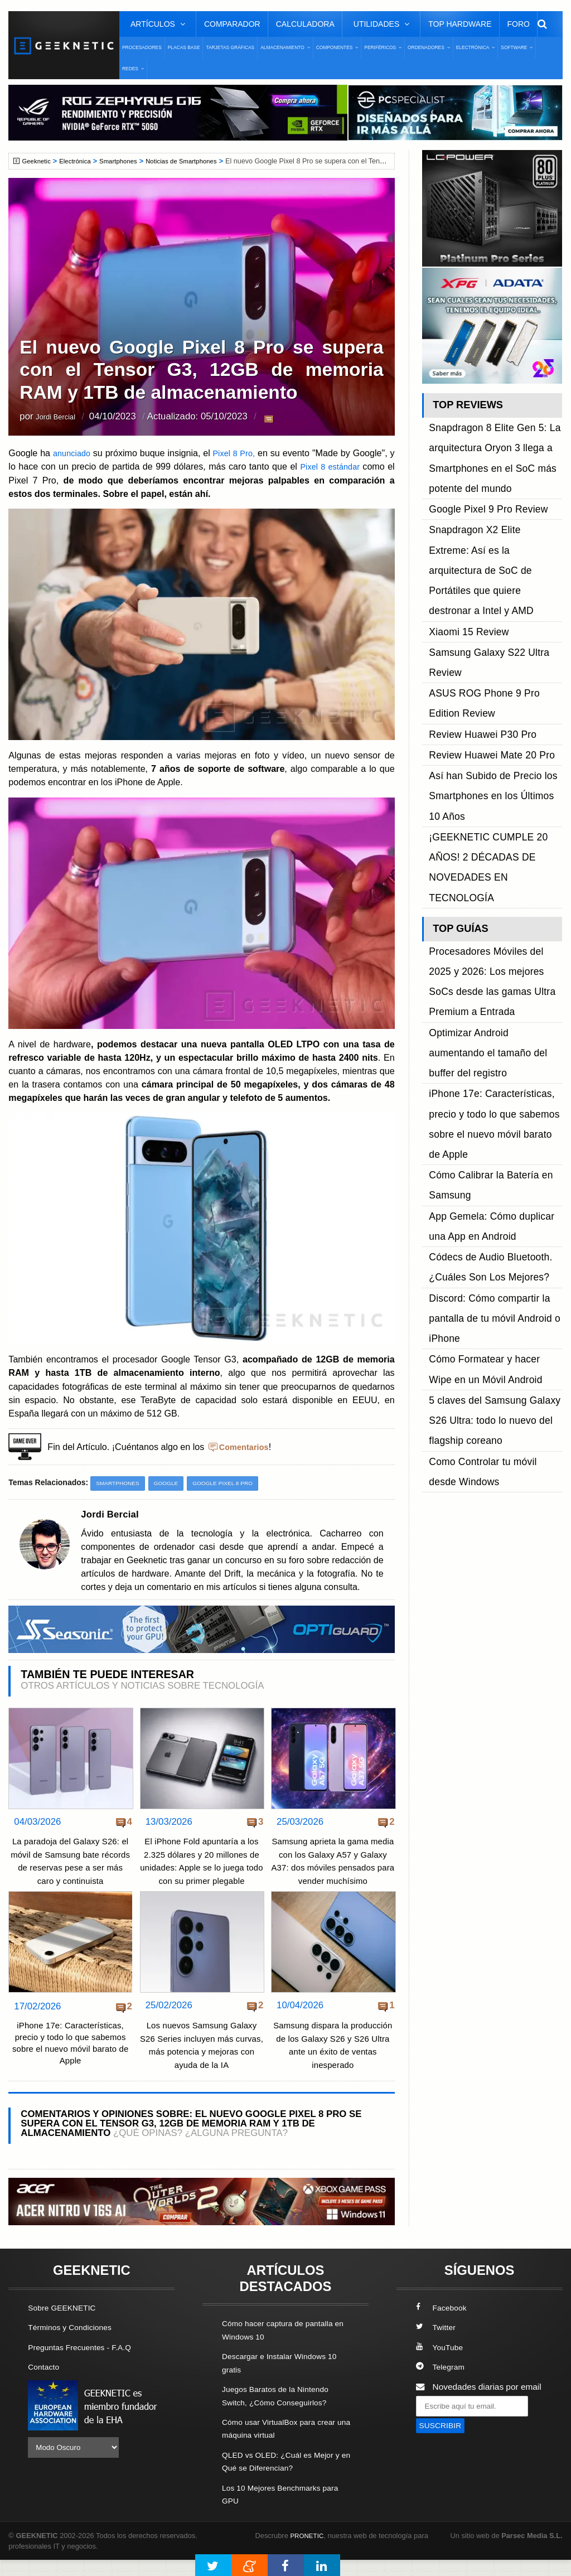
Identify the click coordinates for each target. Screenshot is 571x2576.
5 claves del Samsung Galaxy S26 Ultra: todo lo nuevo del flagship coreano (494, 1006)
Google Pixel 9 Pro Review (480, 473)
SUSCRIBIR (442, 2444)
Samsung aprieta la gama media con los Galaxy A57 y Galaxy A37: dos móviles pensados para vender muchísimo (332, 1868)
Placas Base (184, 47)
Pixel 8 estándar (338, 466)
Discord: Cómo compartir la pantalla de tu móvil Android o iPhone (485, 944)
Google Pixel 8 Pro (233, 1483)
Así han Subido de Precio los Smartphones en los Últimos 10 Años (488, 637)
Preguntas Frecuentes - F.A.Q (85, 2365)
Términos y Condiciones (74, 2345)
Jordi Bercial (61, 417)
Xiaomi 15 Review (463, 535)
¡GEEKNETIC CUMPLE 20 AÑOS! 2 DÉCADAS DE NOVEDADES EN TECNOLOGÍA (494, 674)
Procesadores (142, 47)
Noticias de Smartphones (195, 161)
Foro (518, 24)
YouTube (441, 2365)
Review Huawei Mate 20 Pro (483, 611)
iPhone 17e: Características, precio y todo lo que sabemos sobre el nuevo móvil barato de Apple (70, 2060)
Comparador (232, 24)
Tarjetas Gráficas (230, 47)
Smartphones (127, 161)
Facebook (443, 2326)
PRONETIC (308, 2551)
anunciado (75, 453)
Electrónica (79, 161)
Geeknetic (38, 161)
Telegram (442, 2384)
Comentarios (246, 1447)
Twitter (437, 2345)
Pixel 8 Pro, (238, 453)
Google (172, 1483)
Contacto (45, 2384)
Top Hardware (459, 24)
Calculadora (305, 24)
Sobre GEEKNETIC (65, 2326)
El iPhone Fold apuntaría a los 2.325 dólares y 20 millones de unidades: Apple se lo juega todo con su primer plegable (201, 1868)
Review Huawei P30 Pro (475, 598)
